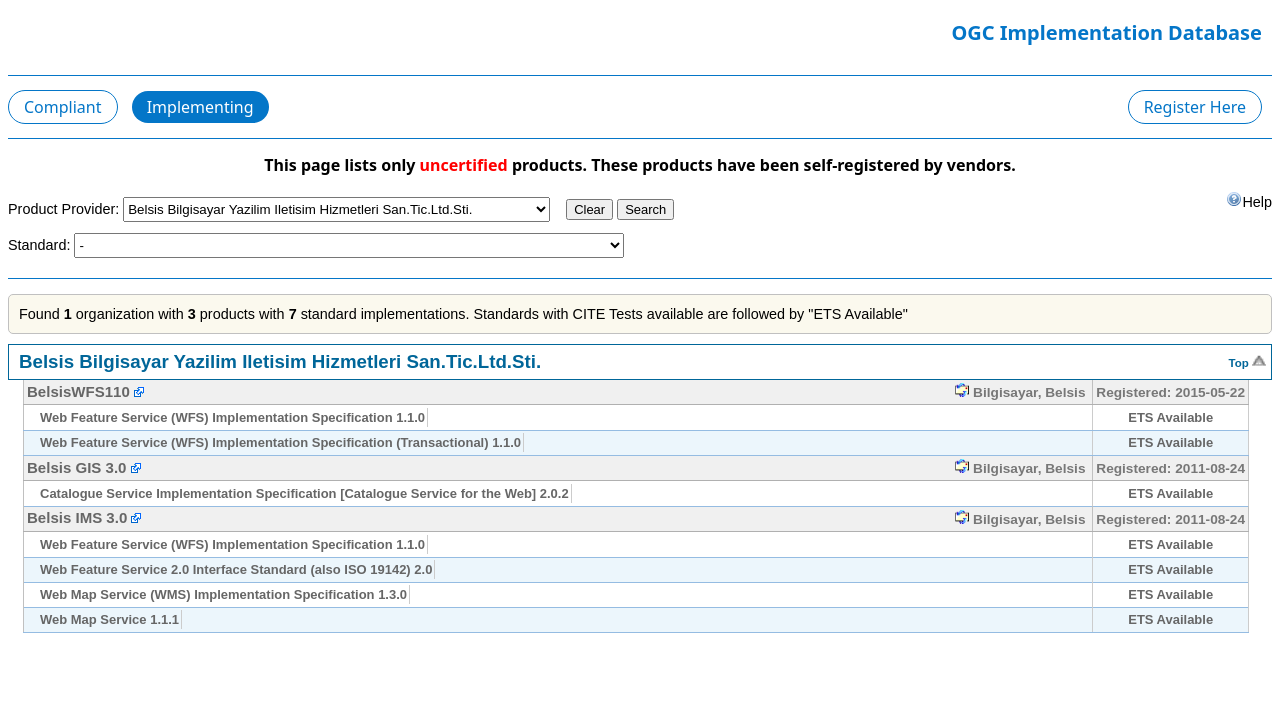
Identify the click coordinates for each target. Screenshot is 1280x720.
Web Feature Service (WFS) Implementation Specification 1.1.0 (232, 417)
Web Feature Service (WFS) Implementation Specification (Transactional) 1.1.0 (280, 442)
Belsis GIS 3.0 (76, 467)
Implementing (200, 107)
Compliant (63, 107)
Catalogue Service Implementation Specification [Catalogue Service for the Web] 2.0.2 (304, 493)
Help (1249, 200)
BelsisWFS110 (80, 391)
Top (1247, 361)
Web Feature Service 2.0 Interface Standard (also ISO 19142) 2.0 (236, 569)
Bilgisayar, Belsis (1020, 392)
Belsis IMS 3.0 (77, 517)
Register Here (1195, 107)
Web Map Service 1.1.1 (109, 619)
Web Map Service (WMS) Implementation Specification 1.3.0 (223, 594)
